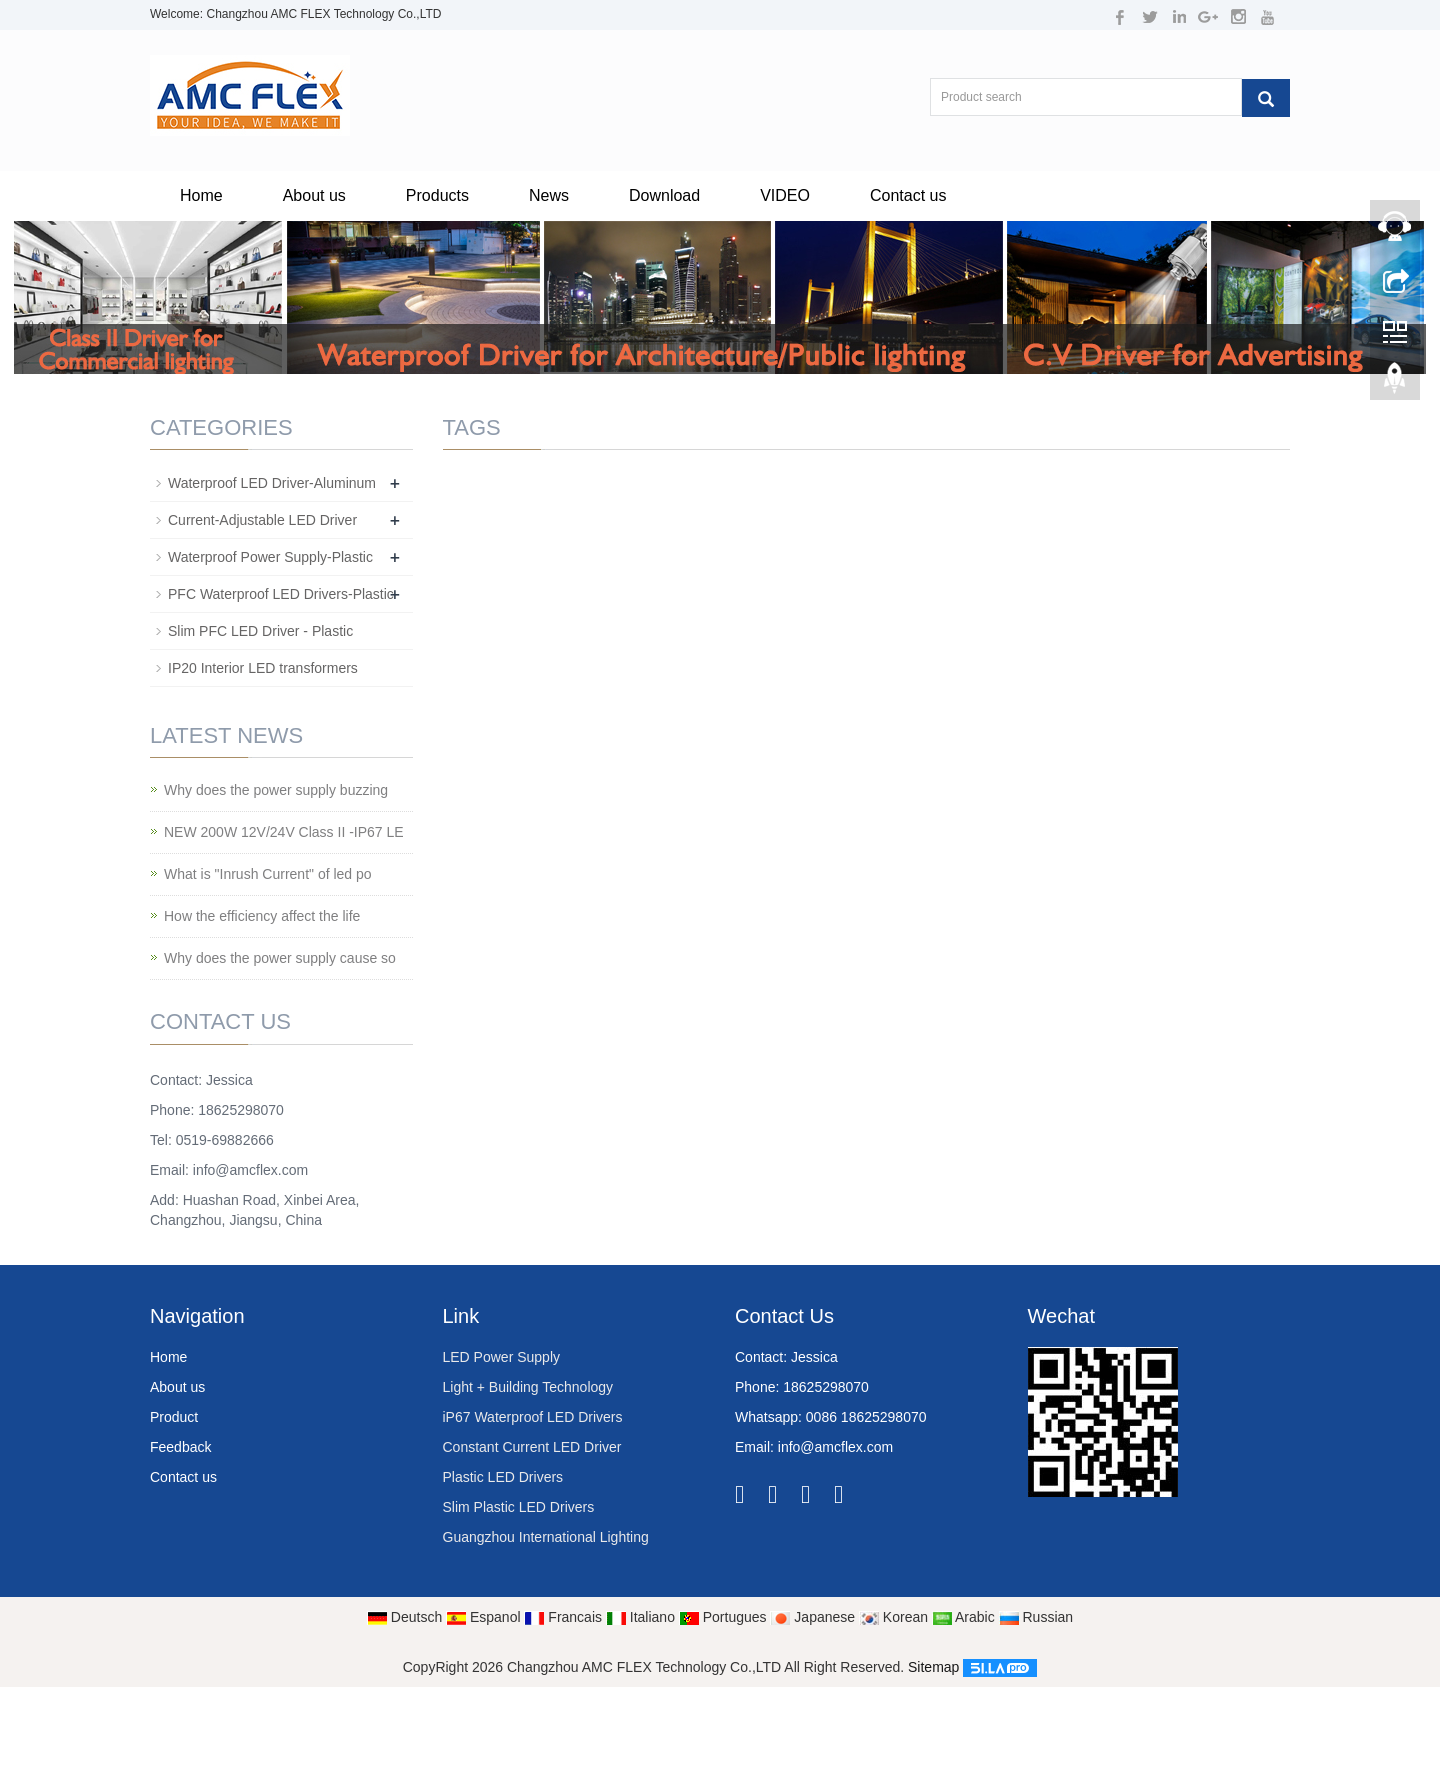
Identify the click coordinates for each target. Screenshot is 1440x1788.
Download (664, 195)
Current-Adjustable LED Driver (262, 520)
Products (437, 195)
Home (201, 195)
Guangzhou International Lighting (546, 1537)
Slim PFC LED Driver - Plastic (260, 631)
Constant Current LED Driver (532, 1447)
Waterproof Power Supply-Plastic (270, 557)
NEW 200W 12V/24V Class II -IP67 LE (284, 832)
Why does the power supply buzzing (276, 790)
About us (314, 195)
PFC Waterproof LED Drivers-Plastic (281, 594)
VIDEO (785, 195)
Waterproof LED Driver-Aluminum (272, 483)
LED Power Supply (502, 1357)
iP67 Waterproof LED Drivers (533, 1417)
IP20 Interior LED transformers (263, 668)
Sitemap (933, 1667)
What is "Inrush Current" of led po (268, 874)
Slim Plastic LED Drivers (519, 1507)
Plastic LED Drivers (503, 1477)
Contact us (908, 195)
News (549, 195)
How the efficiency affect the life (262, 916)
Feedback (180, 1447)
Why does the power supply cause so (280, 958)
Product (174, 1417)
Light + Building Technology (528, 1387)
